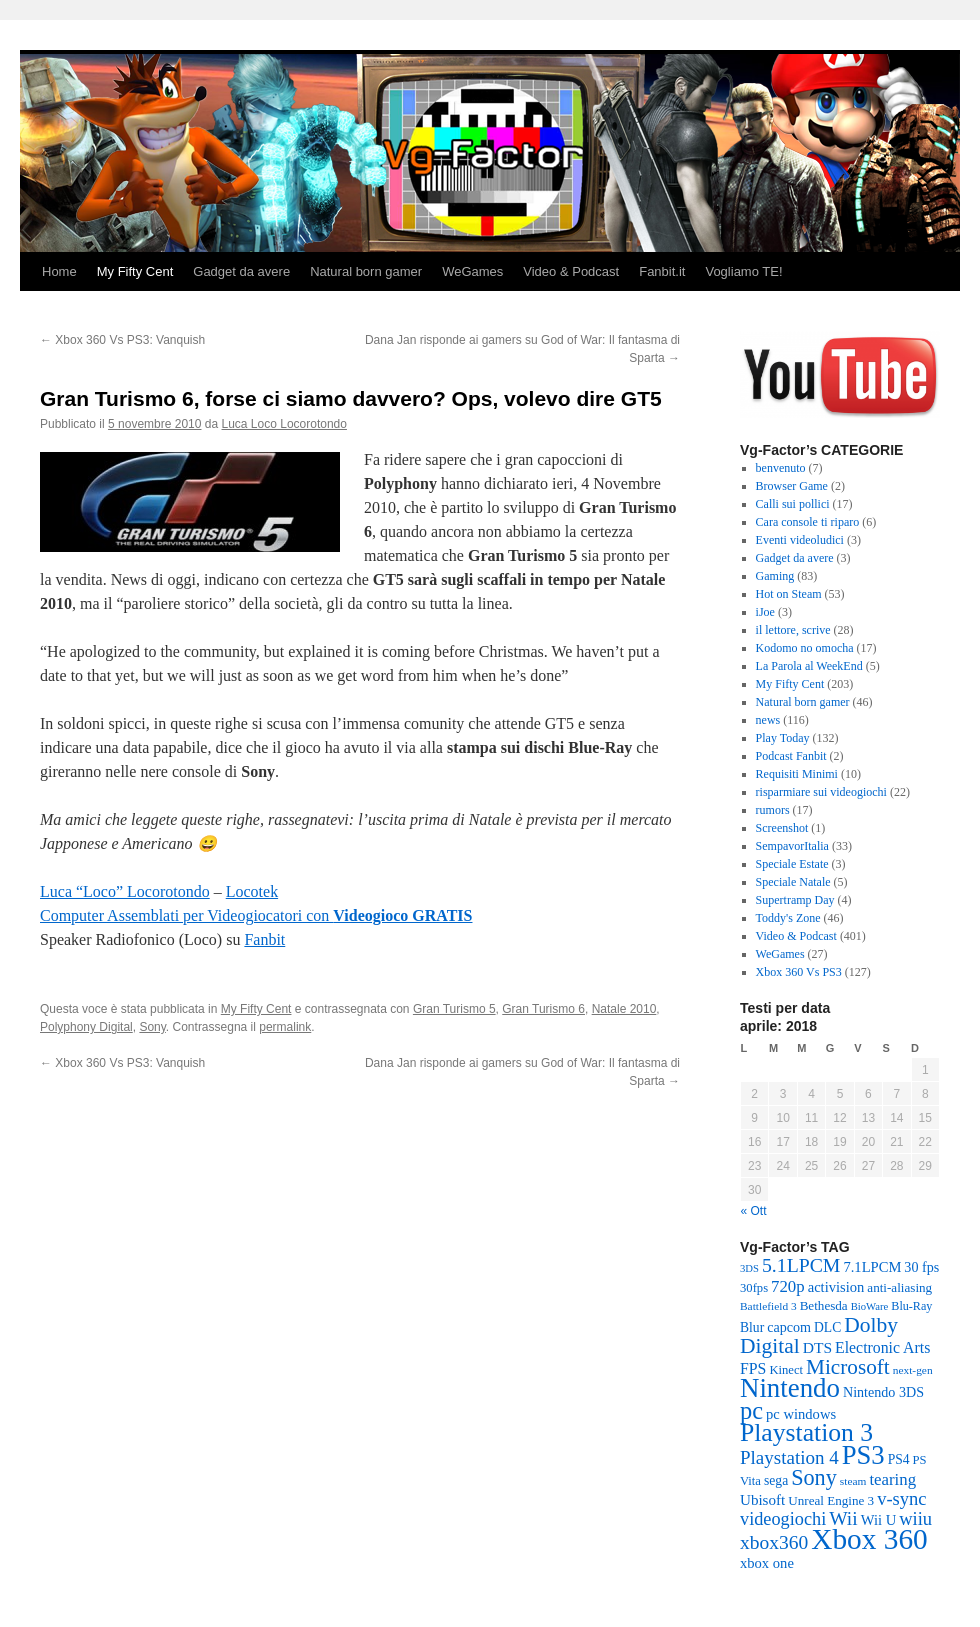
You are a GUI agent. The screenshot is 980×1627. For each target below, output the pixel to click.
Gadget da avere (241, 271)
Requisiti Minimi (797, 774)
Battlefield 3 (768, 1306)
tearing (892, 1479)
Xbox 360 (869, 1539)
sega (776, 1480)
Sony (152, 1027)
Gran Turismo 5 (454, 1009)
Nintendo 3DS (883, 1392)
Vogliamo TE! (743, 271)
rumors (773, 810)
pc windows (801, 1414)
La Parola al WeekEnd (809, 666)
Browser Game (792, 486)
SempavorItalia (792, 846)
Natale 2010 (624, 1009)
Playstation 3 (806, 1432)
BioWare (870, 1306)
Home (59, 271)
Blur (752, 1327)
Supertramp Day (795, 900)
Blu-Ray (911, 1306)
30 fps (921, 1267)
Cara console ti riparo (808, 522)
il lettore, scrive (793, 630)
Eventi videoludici (800, 540)
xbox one (767, 1563)
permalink (285, 1027)
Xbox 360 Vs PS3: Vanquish (122, 340)
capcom (789, 1327)
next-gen (913, 1370)
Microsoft (848, 1367)
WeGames (472, 271)
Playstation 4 (789, 1457)
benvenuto (781, 468)
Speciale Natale (793, 882)
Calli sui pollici (793, 504)
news (768, 720)
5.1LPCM (801, 1265)
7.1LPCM (872, 1267)
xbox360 (774, 1542)
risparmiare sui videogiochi (821, 792)
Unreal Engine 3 (831, 1500)
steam (853, 1481)
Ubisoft (762, 1500)
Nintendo (790, 1388)
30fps (754, 1288)
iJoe (765, 612)
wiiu (915, 1518)
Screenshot (782, 828)
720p (788, 1286)
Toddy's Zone (788, 918)
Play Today (783, 738)
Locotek (252, 891)
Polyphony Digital (86, 1027)
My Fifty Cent (135, 271)
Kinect (786, 1370)
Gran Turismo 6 (543, 1009)
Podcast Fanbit (791, 756)
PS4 (899, 1459)
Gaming (775, 576)
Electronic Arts (882, 1347)
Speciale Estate (792, 864)
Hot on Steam (789, 594)
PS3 (863, 1455)
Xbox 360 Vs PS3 (799, 972)
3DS (749, 1268)
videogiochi (783, 1519)
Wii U (878, 1520)
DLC (827, 1327)
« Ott (754, 1211)
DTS (817, 1347)
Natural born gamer (366, 271)
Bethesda (824, 1305)
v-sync (901, 1498)
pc (751, 1410)
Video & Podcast (571, 271)
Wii (843, 1518)
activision (836, 1287)
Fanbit (264, 939)
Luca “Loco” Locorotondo (125, 891)
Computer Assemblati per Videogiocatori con (256, 915)
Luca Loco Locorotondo (284, 424)
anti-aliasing (899, 1287)
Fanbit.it (662, 271)
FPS (753, 1368)
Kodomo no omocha (805, 648)
